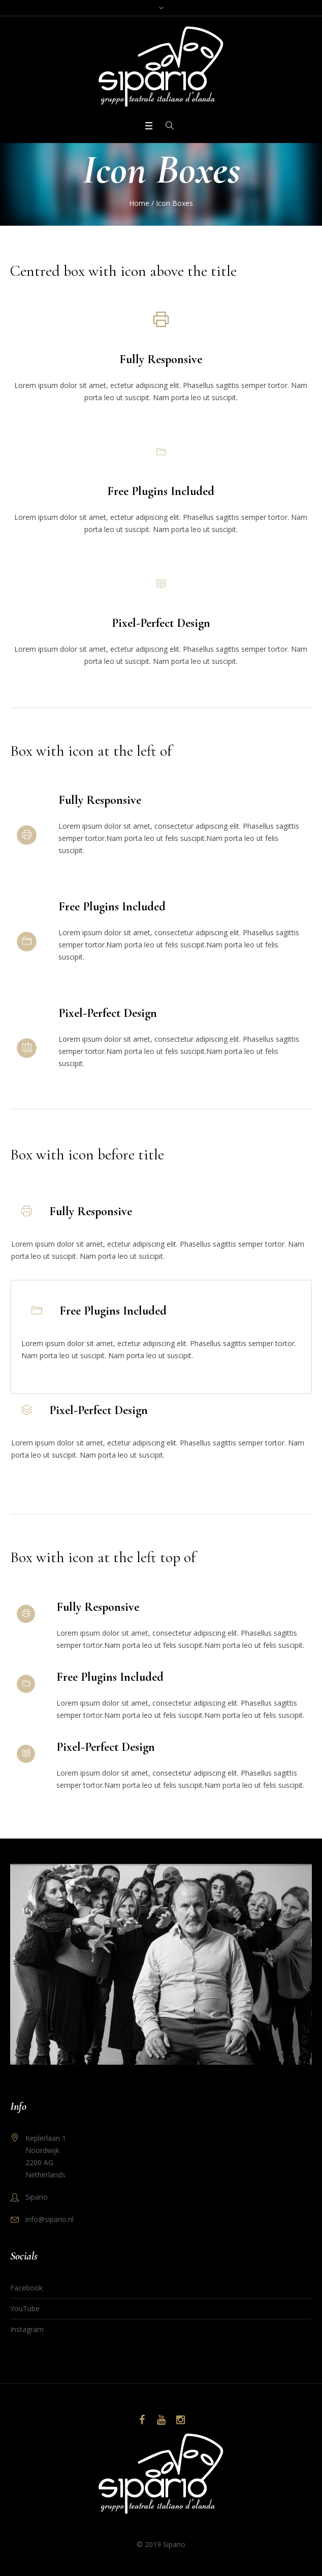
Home (139, 203)
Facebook (26, 2287)
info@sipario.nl (49, 2219)
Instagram (27, 2329)
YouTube (25, 2308)
